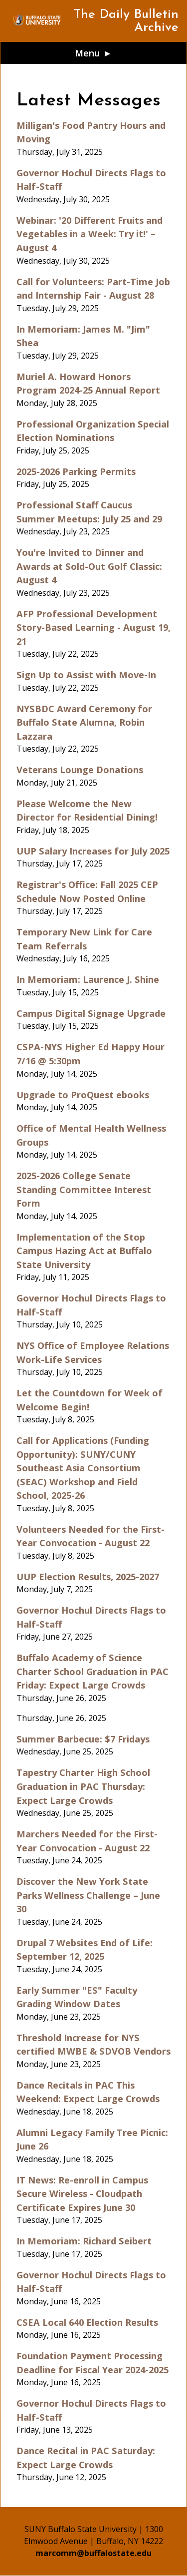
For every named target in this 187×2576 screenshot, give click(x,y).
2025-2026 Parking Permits (76, 471)
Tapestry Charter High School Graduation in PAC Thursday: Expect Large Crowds (83, 1786)
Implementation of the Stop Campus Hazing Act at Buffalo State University (84, 1251)
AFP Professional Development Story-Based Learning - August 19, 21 (93, 627)
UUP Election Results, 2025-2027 (87, 1576)
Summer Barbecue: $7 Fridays (83, 1738)
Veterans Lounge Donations (79, 769)
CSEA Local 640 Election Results (87, 2322)
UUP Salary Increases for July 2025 (93, 851)
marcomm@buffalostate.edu (93, 2553)
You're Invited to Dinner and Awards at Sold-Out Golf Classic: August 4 (89, 566)
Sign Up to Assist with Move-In (86, 674)
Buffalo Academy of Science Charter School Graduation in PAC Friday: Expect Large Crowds (92, 1671)
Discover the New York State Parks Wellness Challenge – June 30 (88, 1895)
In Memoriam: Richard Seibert (84, 2240)
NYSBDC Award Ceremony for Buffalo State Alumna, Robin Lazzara (84, 722)
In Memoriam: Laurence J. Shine (87, 979)
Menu (87, 52)
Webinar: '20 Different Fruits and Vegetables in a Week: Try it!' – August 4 (89, 234)
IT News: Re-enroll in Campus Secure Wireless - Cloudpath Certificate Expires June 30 (82, 2193)
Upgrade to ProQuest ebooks (82, 1094)
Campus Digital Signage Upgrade (91, 1013)
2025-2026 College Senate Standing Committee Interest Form (83, 1189)
